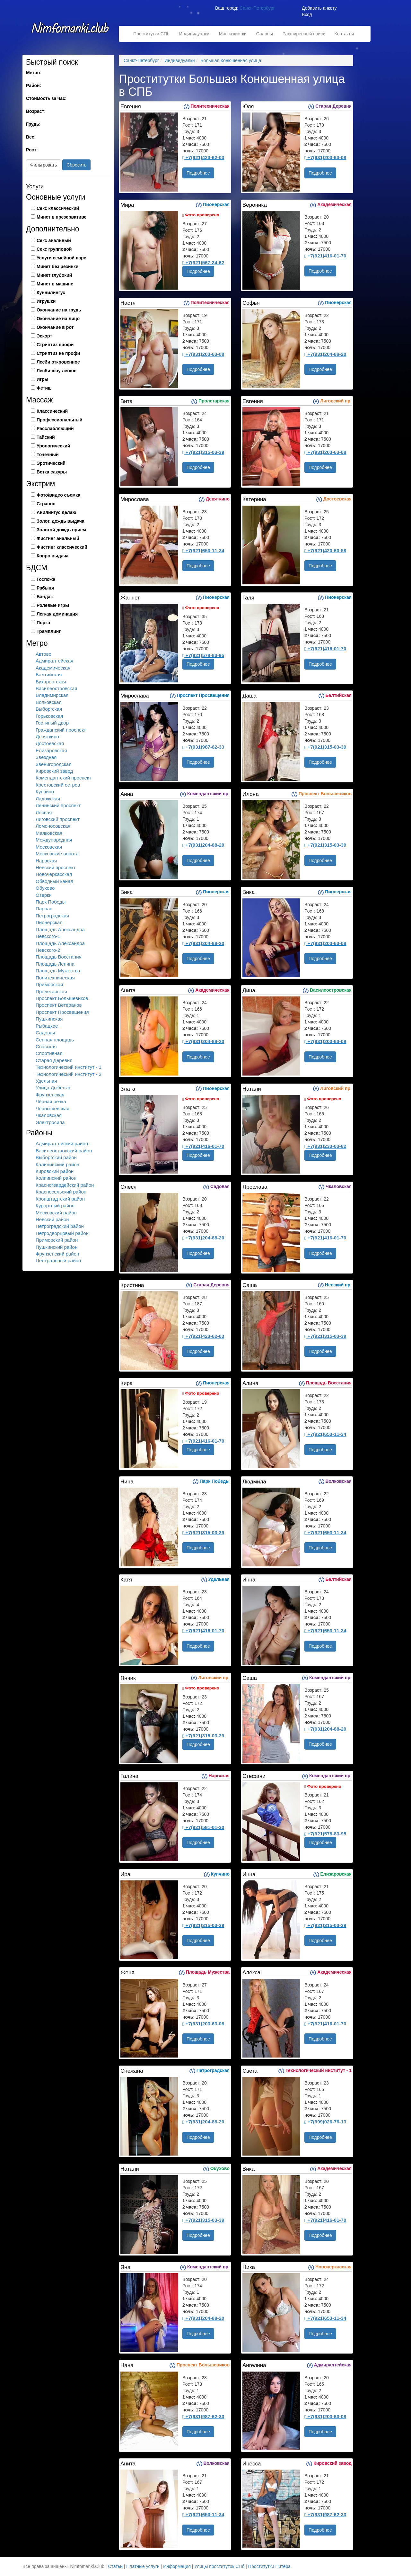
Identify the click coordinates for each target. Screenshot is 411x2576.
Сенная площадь (55, 1039)
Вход (307, 14)
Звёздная (46, 757)
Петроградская (52, 915)
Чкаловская (49, 1115)
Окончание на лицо (58, 318)
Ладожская (48, 798)
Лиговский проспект (58, 819)
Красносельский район (61, 1191)
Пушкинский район (56, 1247)
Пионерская (49, 922)
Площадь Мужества (58, 970)
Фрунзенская (50, 1094)
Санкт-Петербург (257, 8)
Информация (177, 2566)
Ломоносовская (53, 826)
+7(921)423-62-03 (203, 157)
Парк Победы (51, 902)
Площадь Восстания (59, 956)
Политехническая (55, 977)
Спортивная (49, 1053)
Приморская (49, 984)
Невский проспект (55, 867)
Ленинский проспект (58, 805)
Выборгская (49, 709)
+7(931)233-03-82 (325, 1146)
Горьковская (49, 716)
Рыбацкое (47, 1026)
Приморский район (57, 1240)
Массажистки (233, 33)
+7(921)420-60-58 (325, 550)
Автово (43, 654)
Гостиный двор (52, 722)
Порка (43, 622)
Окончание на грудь (59, 309)
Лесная (44, 812)
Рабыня (45, 587)
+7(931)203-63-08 (325, 157)
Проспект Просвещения (62, 1012)
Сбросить (76, 164)
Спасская (46, 1046)
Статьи (115, 2566)
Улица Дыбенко (53, 1087)
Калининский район (57, 1164)
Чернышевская (52, 1108)
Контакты (344, 33)
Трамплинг (49, 631)
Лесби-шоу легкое (56, 370)
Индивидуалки (194, 33)
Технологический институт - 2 (68, 1074)
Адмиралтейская (54, 660)
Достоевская (50, 743)
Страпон (46, 503)
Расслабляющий (55, 428)
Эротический (51, 463)
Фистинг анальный (58, 538)
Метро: (33, 72)
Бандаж (45, 596)
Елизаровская (51, 750)
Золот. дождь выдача (60, 521)
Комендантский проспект (63, 777)
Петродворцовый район (62, 1233)
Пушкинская (49, 1019)
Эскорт (44, 335)
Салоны (264, 33)
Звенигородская (53, 764)
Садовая (45, 1032)
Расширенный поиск (304, 33)
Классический (52, 411)
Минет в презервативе (61, 217)
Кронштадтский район (60, 1199)
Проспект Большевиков (62, 998)
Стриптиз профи (55, 344)
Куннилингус (51, 292)
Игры (42, 379)
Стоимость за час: (46, 98)
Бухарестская (51, 681)
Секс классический (58, 208)
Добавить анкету (319, 8)
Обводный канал (54, 881)
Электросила (50, 1122)
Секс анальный (54, 240)
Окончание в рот (55, 327)
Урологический (53, 445)
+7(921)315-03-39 (203, 452)
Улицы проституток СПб (219, 2566)
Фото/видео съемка (58, 495)
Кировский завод (54, 771)
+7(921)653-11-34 (203, 550)
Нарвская (46, 860)
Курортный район (55, 1205)
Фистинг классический (62, 547)
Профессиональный (59, 419)
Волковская (49, 702)
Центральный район (58, 1260)
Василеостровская (56, 688)
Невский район (52, 1219)
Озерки (44, 895)
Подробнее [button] (198, 173)
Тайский (46, 437)
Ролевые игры (53, 605)
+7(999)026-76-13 (325, 2121)
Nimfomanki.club (70, 31)
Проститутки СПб (151, 33)
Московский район (56, 1212)
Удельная (46, 1081)
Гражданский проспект (61, 730)
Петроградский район (60, 1226)
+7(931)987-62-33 (203, 747)
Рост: (32, 149)
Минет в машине (55, 283)
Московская (49, 847)
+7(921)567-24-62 (203, 262)
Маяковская (49, 833)
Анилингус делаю (56, 512)
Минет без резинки (57, 266)
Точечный (48, 454)
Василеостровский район (64, 1150)
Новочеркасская (54, 874)
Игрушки (46, 301)
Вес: (31, 137)
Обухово (45, 888)
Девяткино (47, 736)
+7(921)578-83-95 (203, 655)
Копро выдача (52, 555)
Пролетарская (51, 991)
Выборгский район (56, 1157)
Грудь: (33, 124)
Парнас (44, 908)
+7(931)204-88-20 (325, 354)
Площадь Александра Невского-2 (60, 947)
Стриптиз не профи (58, 353)
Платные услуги (143, 2566)
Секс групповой (54, 249)
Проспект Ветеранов (59, 1005)
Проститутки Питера (269, 2566)
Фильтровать (43, 164)
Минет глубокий (54, 275)
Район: (33, 85)
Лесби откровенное (58, 362)
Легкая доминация (57, 614)
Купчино (45, 791)
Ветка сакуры (52, 471)
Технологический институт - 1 (68, 1067)
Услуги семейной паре (61, 257)
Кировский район (55, 1171)
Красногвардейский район (65, 1185)
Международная (54, 839)
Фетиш (44, 388)
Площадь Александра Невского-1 (60, 933)
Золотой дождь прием (61, 529)
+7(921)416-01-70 (325, 255)
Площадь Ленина (55, 964)
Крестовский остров (58, 785)
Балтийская (49, 674)
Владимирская (52, 695)
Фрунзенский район (57, 1253)
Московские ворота (57, 853)
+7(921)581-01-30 (203, 1827)
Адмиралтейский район (62, 1143)
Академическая (53, 668)
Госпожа (46, 579)
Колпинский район (56, 1178)
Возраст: (36, 111)
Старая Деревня (54, 1060)
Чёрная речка (51, 1101)
